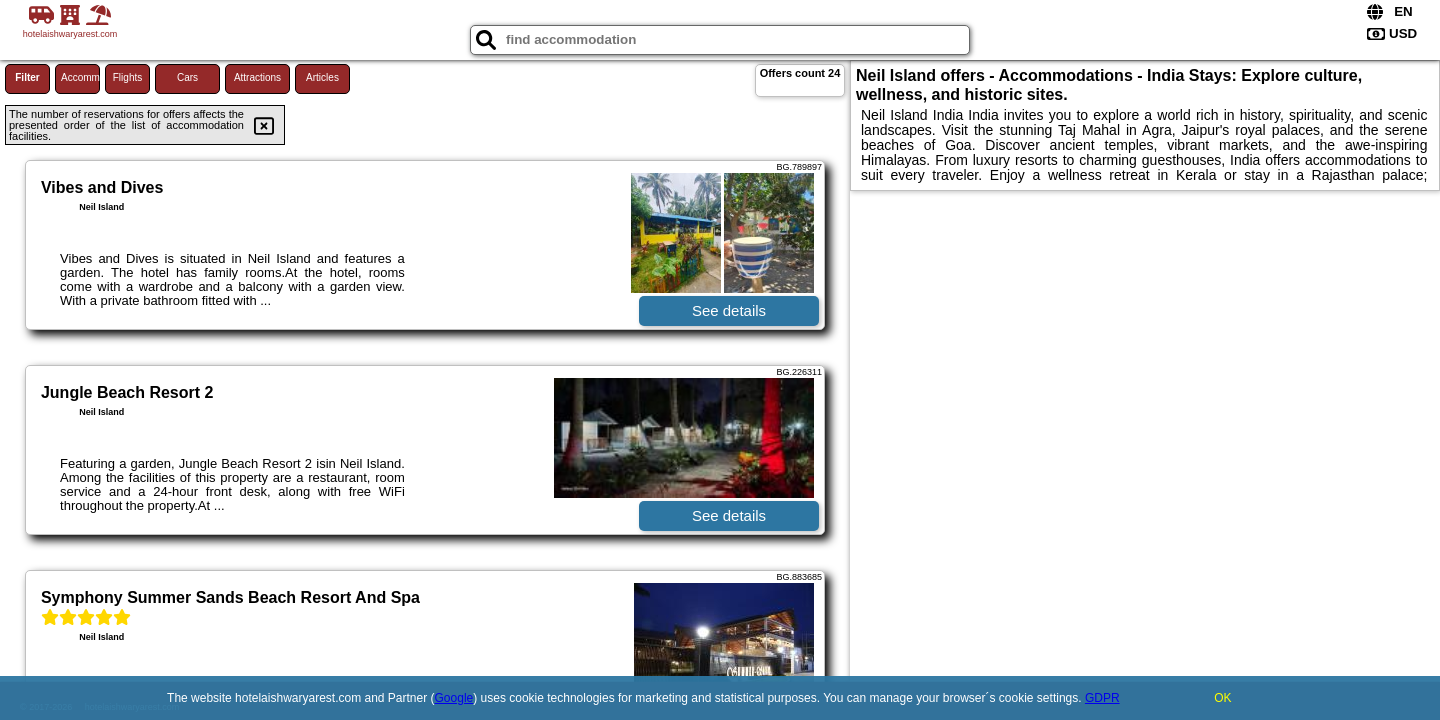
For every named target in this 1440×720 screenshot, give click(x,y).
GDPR (1102, 698)
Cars (187, 77)
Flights (127, 77)
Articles (322, 77)
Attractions (257, 77)
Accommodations (80, 77)
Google (454, 698)
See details (729, 310)
